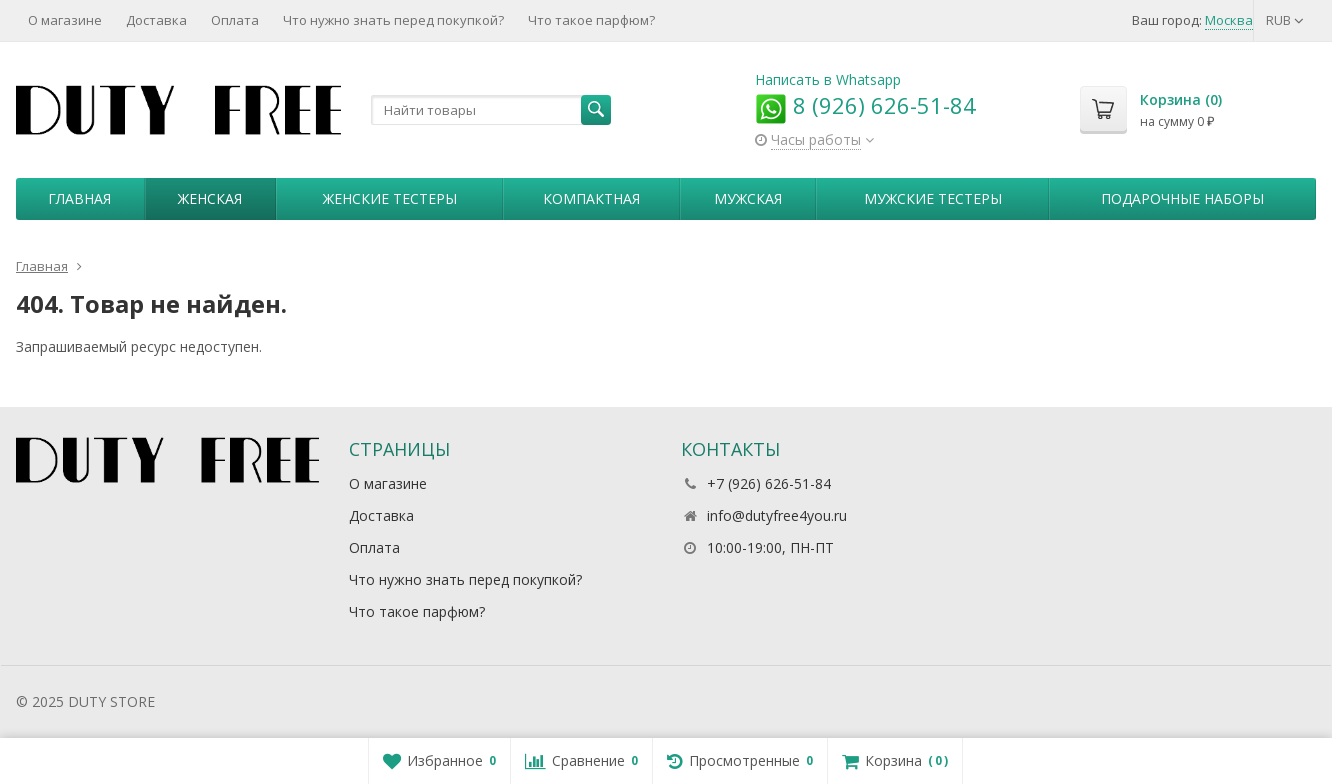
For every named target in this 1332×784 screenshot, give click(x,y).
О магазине (65, 20)
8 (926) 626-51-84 (865, 105)
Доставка (156, 20)
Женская (210, 198)
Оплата (235, 20)
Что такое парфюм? (591, 20)
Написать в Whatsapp (828, 79)
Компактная (591, 198)
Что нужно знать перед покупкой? (393, 20)
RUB (1285, 20)
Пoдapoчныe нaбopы (1182, 198)
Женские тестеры (390, 198)
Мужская (748, 198)
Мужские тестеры (933, 198)
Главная (79, 198)
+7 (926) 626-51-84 (769, 483)
